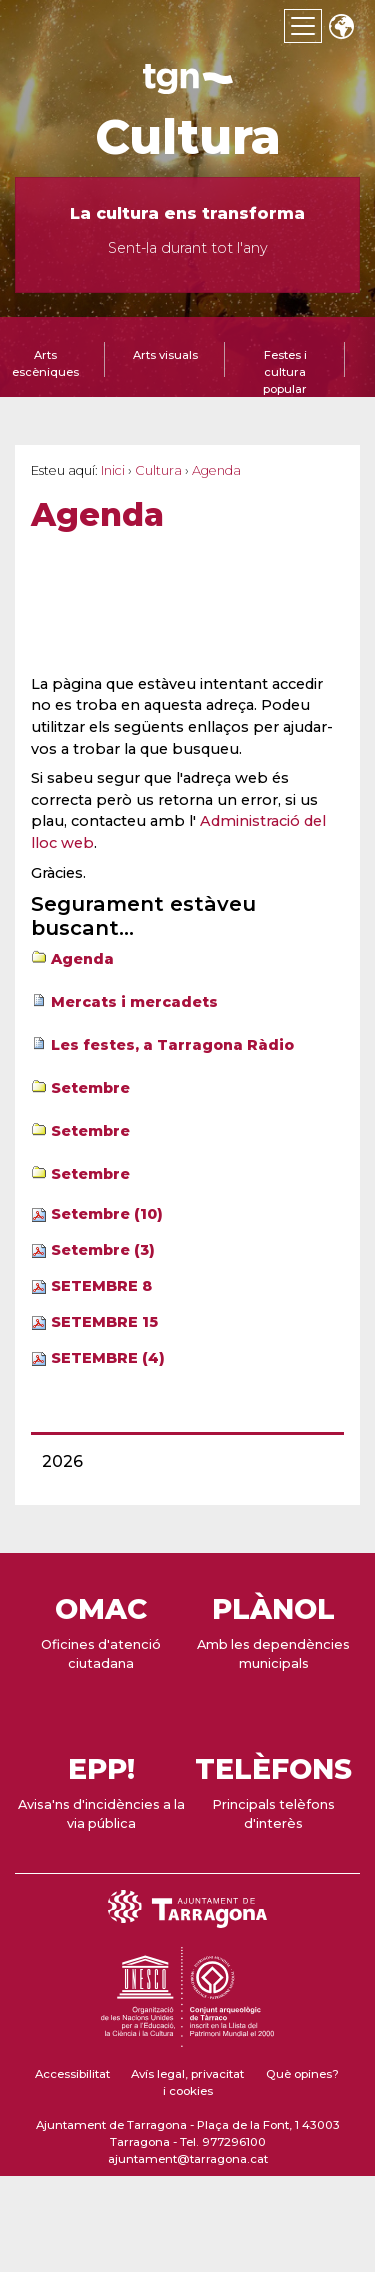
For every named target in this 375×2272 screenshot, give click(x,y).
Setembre (90, 1088)
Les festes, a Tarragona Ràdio (172, 1045)
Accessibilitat (72, 2074)
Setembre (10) (107, 1214)
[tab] (165, 367)
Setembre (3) (103, 1250)
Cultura (188, 137)
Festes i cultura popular (285, 372)
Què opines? (302, 2074)
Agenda (82, 959)
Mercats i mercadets (134, 1002)
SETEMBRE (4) (108, 1358)
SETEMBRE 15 (104, 1322)
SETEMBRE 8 (101, 1286)
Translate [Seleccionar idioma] (341, 28)
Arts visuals (165, 355)
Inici (113, 470)
